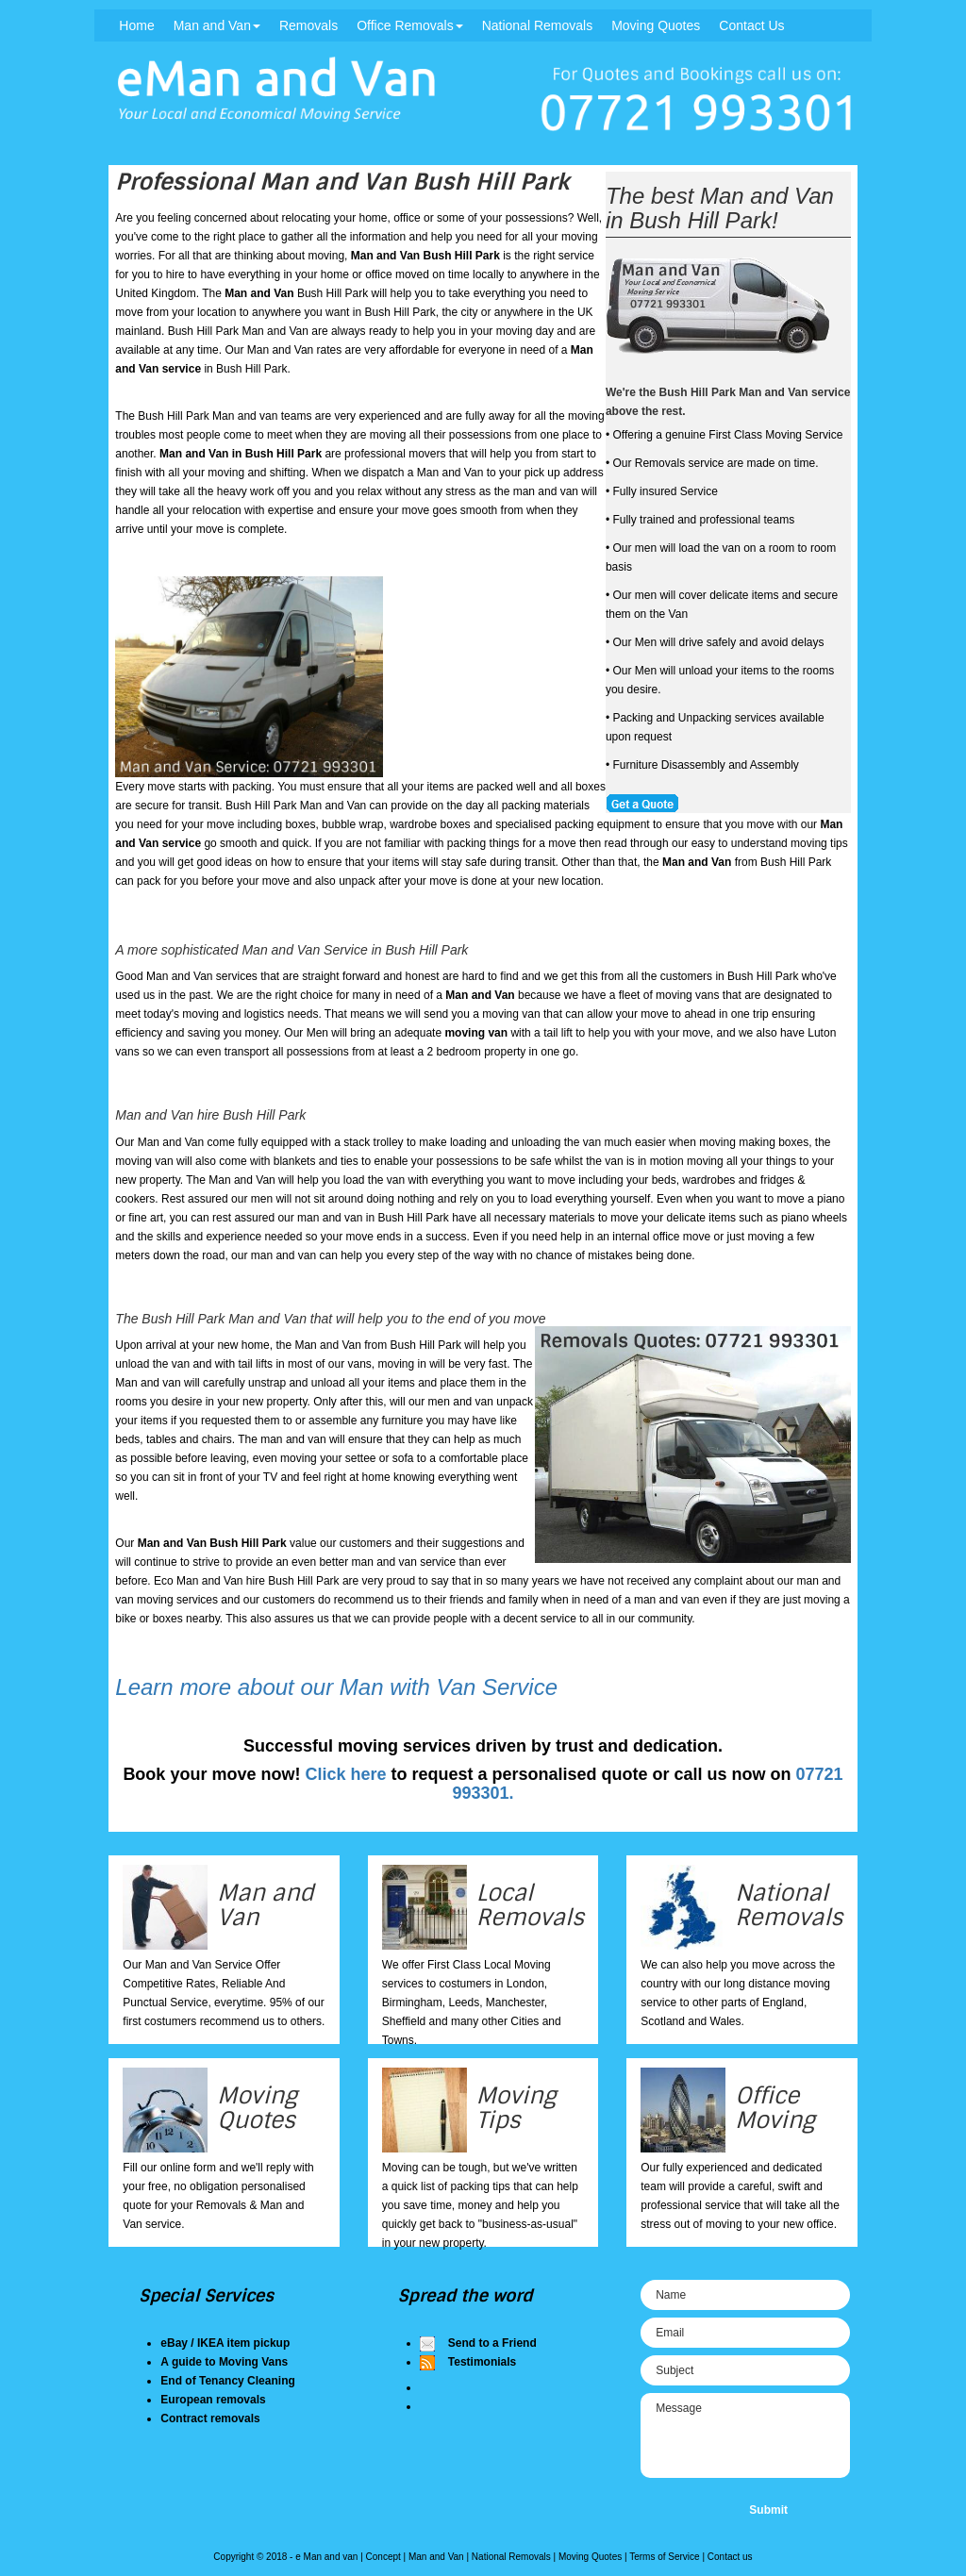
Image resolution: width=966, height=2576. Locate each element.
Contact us (730, 2556)
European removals (212, 2399)
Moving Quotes (655, 25)
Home (136, 25)
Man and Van (217, 25)
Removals (308, 25)
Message (745, 2435)
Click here (345, 1774)
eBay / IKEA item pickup (225, 2343)
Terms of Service (664, 2556)
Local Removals (530, 1905)
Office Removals (409, 25)
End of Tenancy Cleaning (227, 2380)
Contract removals (209, 2418)
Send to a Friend (492, 2343)
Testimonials (482, 2361)
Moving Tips (516, 2108)
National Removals (537, 25)
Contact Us (751, 25)
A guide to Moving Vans (224, 2361)
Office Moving (775, 2108)
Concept (383, 2556)
